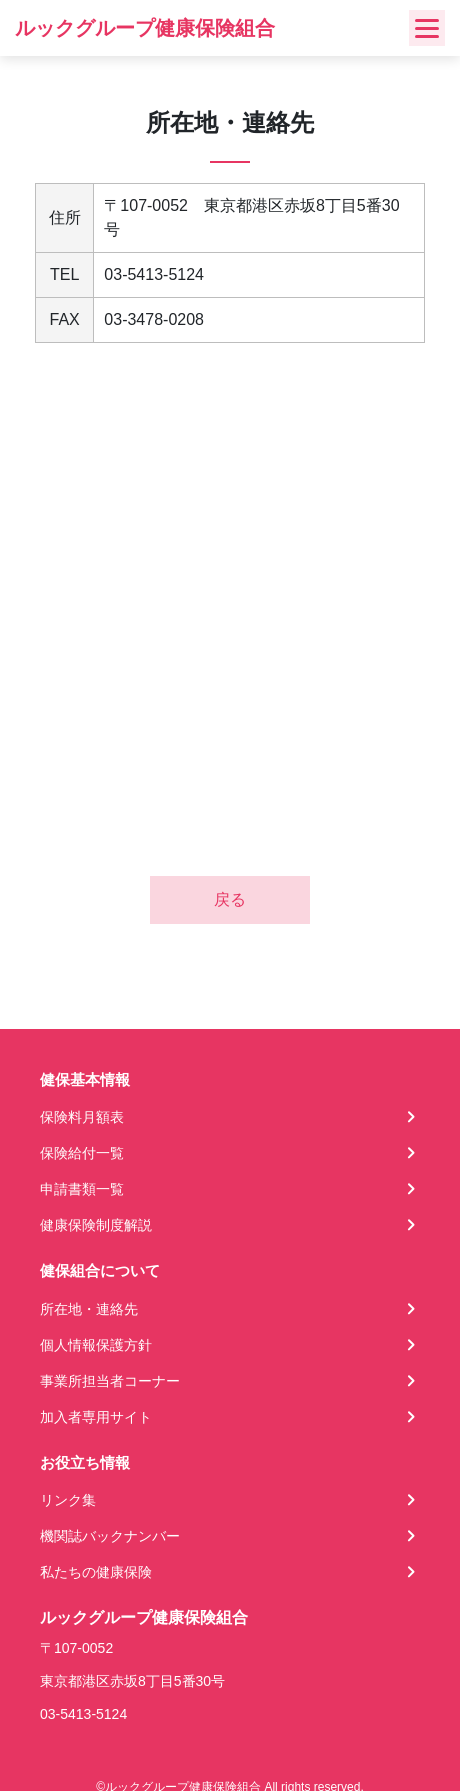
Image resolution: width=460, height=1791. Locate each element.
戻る (230, 899)
